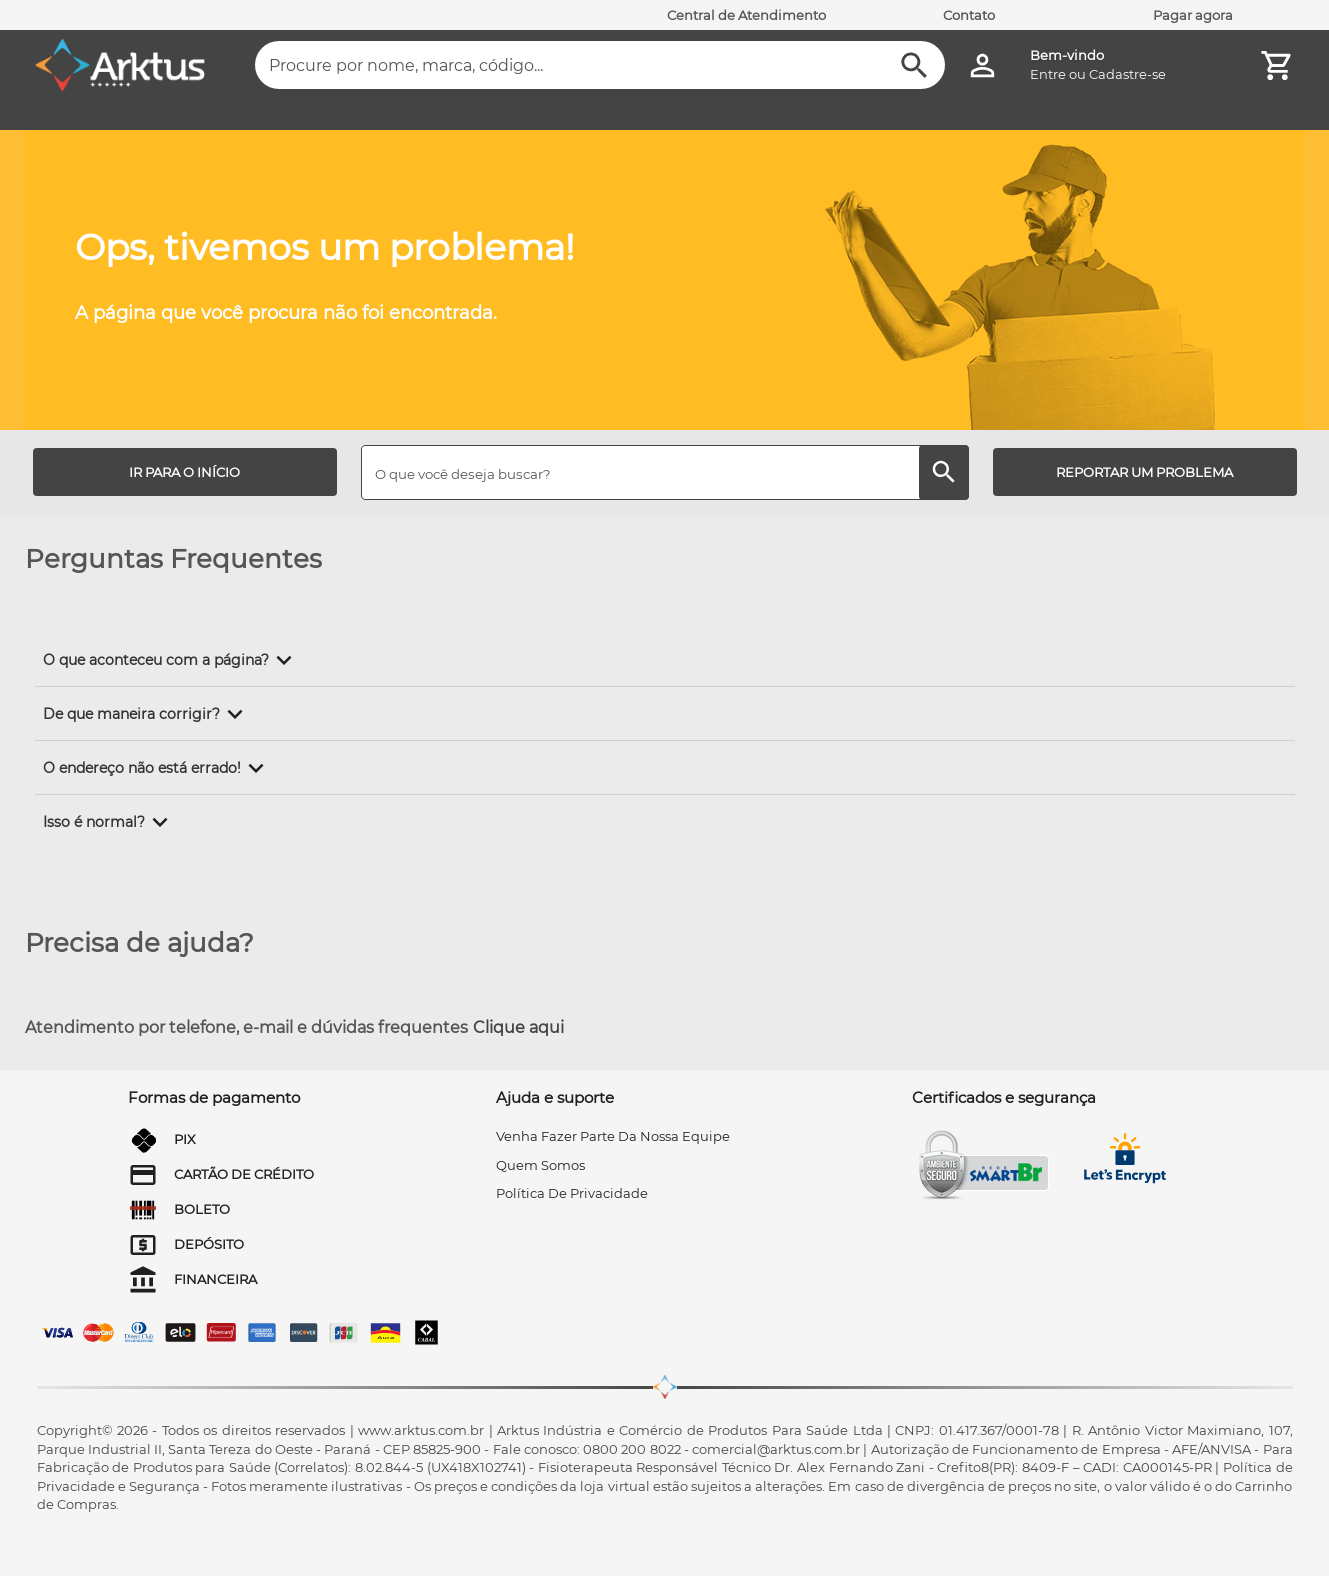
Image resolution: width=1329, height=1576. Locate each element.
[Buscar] (914, 65)
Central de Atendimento (746, 15)
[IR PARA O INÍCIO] (185, 472)
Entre (1048, 74)
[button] (171, 660)
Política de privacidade (572, 1193)
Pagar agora (1193, 15)
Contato (969, 15)
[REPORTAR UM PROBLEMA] (1145, 472)
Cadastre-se (1127, 74)
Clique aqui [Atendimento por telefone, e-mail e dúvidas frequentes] (518, 1027)
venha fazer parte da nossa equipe (613, 1136)
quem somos (540, 1165)
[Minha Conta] (982, 65)
